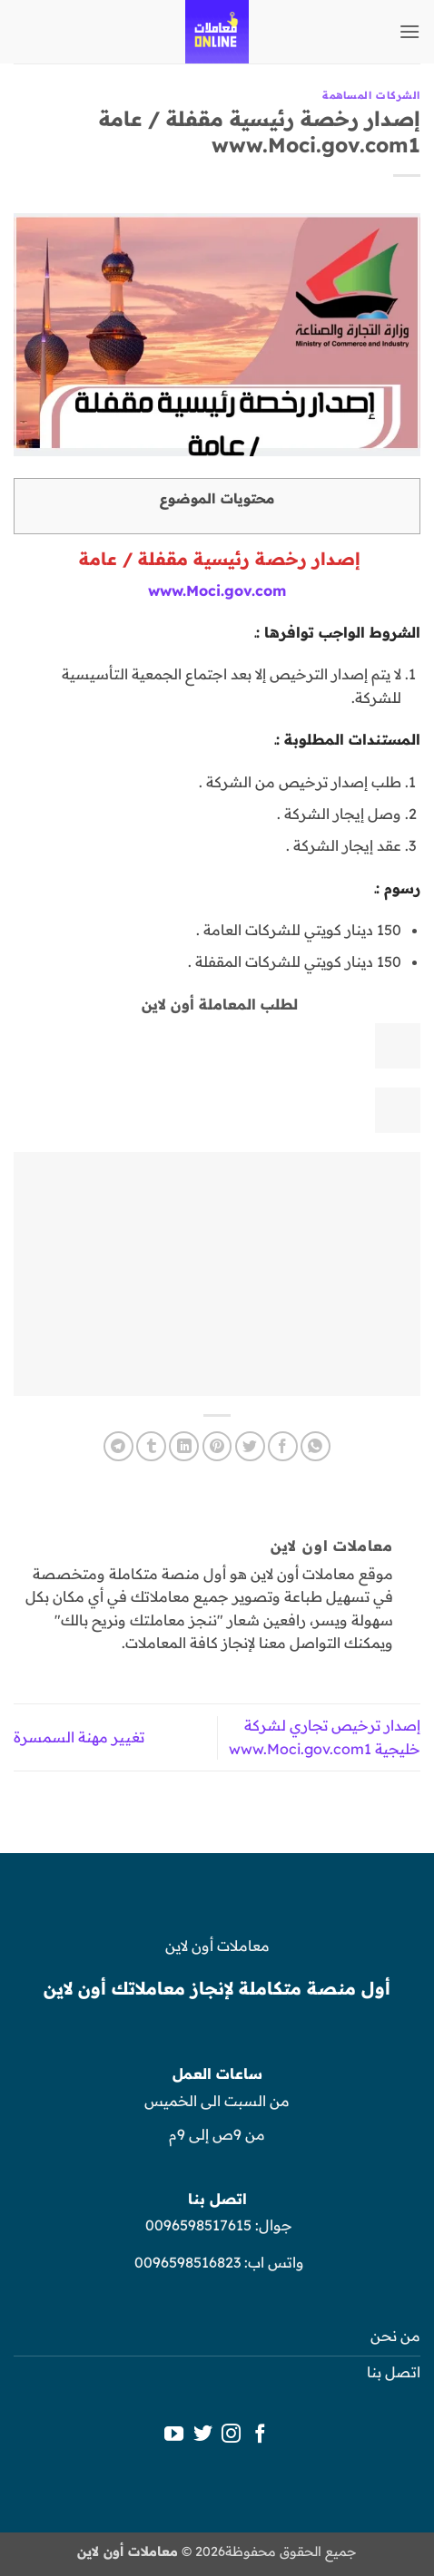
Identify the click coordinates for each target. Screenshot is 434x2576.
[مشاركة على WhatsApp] (315, 1446)
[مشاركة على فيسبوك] (283, 1446)
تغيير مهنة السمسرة (79, 1737)
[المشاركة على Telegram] (118, 1446)
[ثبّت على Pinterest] (217, 1446)
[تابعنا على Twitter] (202, 2435)
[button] (409, 31)
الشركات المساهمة (371, 95)
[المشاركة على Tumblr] (151, 1446)
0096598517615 (197, 2225)
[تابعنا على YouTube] (173, 2435)
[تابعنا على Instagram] (231, 2435)
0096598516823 (187, 2262)
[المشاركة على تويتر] (250, 1446)
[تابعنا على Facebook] (260, 2435)
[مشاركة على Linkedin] (184, 1446)
